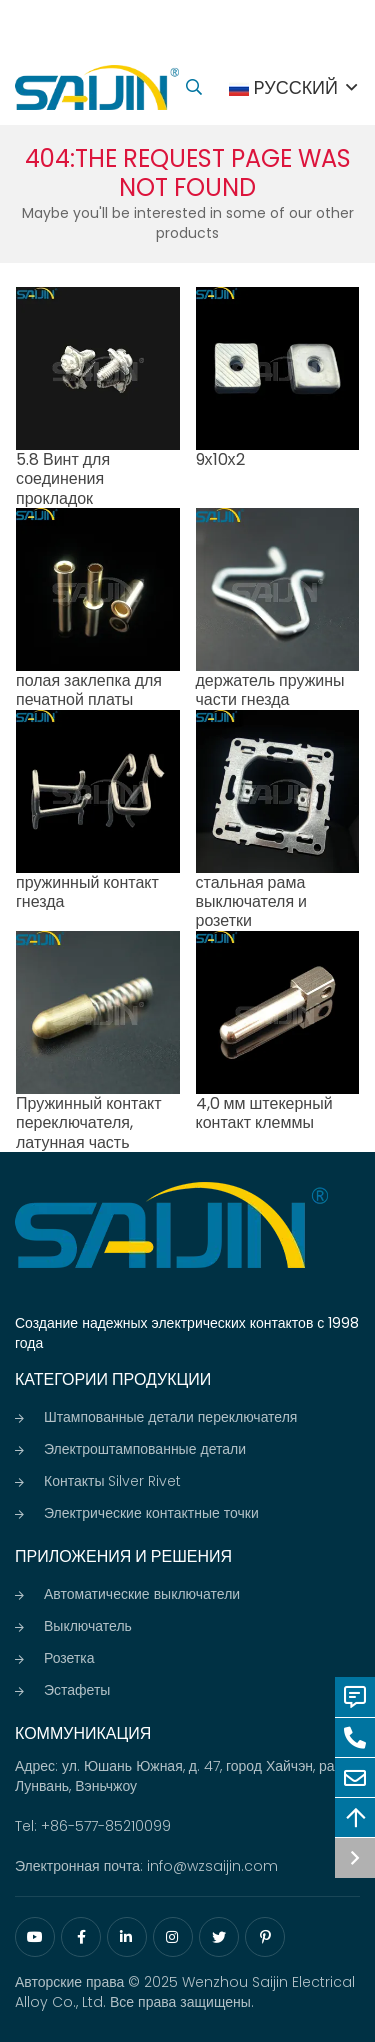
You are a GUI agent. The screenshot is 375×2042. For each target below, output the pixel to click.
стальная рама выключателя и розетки (252, 902)
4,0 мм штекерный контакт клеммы (264, 1113)
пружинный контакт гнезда (87, 892)
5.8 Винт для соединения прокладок (63, 479)
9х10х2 (220, 459)
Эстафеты (77, 1690)
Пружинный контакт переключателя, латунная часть (89, 1123)
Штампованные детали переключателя (170, 1417)
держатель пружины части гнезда (270, 690)
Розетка (69, 1658)
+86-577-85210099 (106, 1826)
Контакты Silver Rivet (112, 1481)
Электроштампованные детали (145, 1449)
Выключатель (88, 1626)
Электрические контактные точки (151, 1513)
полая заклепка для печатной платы (89, 690)
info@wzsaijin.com (212, 1866)
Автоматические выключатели (142, 1594)
